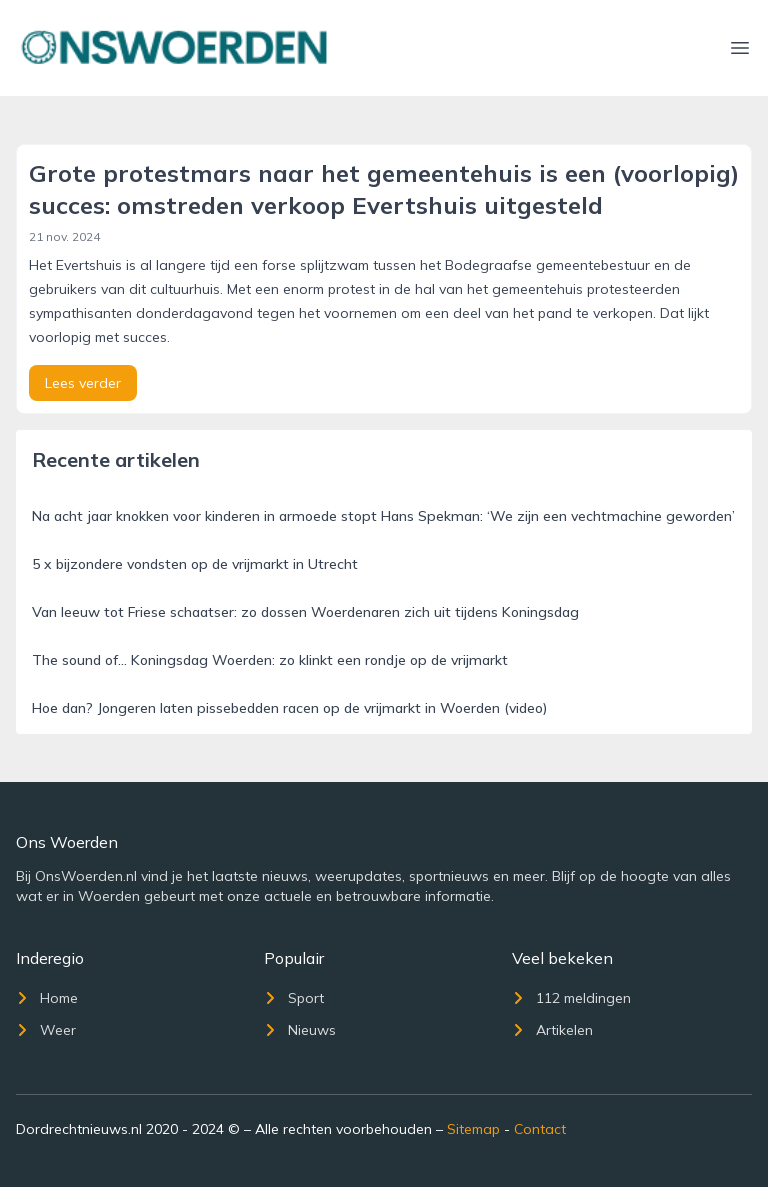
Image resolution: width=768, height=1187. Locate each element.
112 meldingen (571, 998)
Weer (46, 1030)
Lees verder (83, 383)
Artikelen (552, 1030)
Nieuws (300, 1030)
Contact (540, 1129)
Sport (294, 998)
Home (47, 998)
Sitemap (473, 1129)
